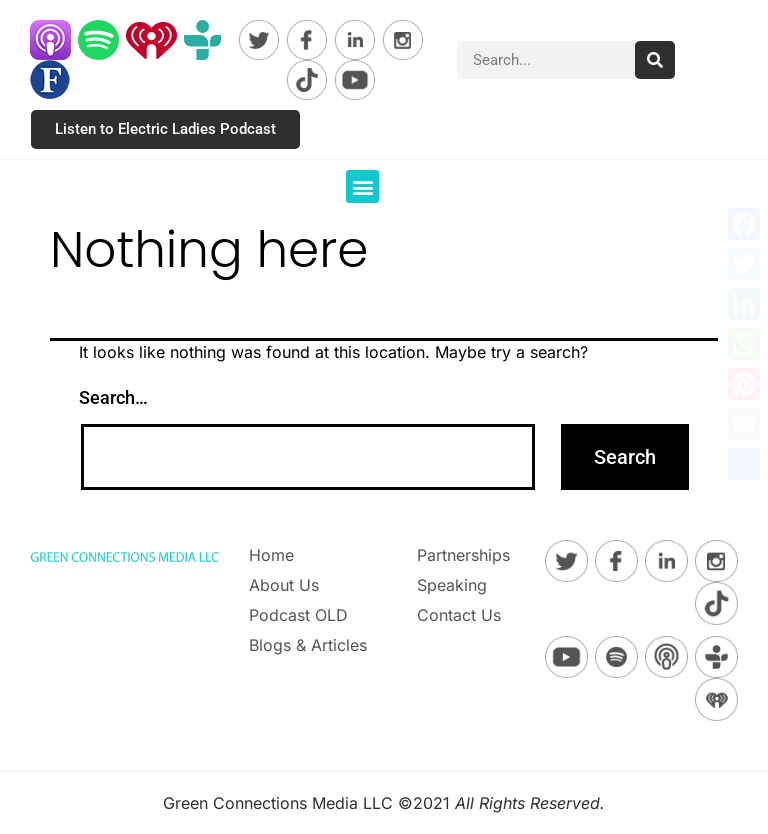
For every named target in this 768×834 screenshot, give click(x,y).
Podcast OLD (298, 615)
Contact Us (459, 615)
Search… (113, 397)
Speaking (452, 585)
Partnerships (463, 555)
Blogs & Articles (308, 645)
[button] (362, 186)
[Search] (655, 60)
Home (271, 555)
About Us (284, 585)
